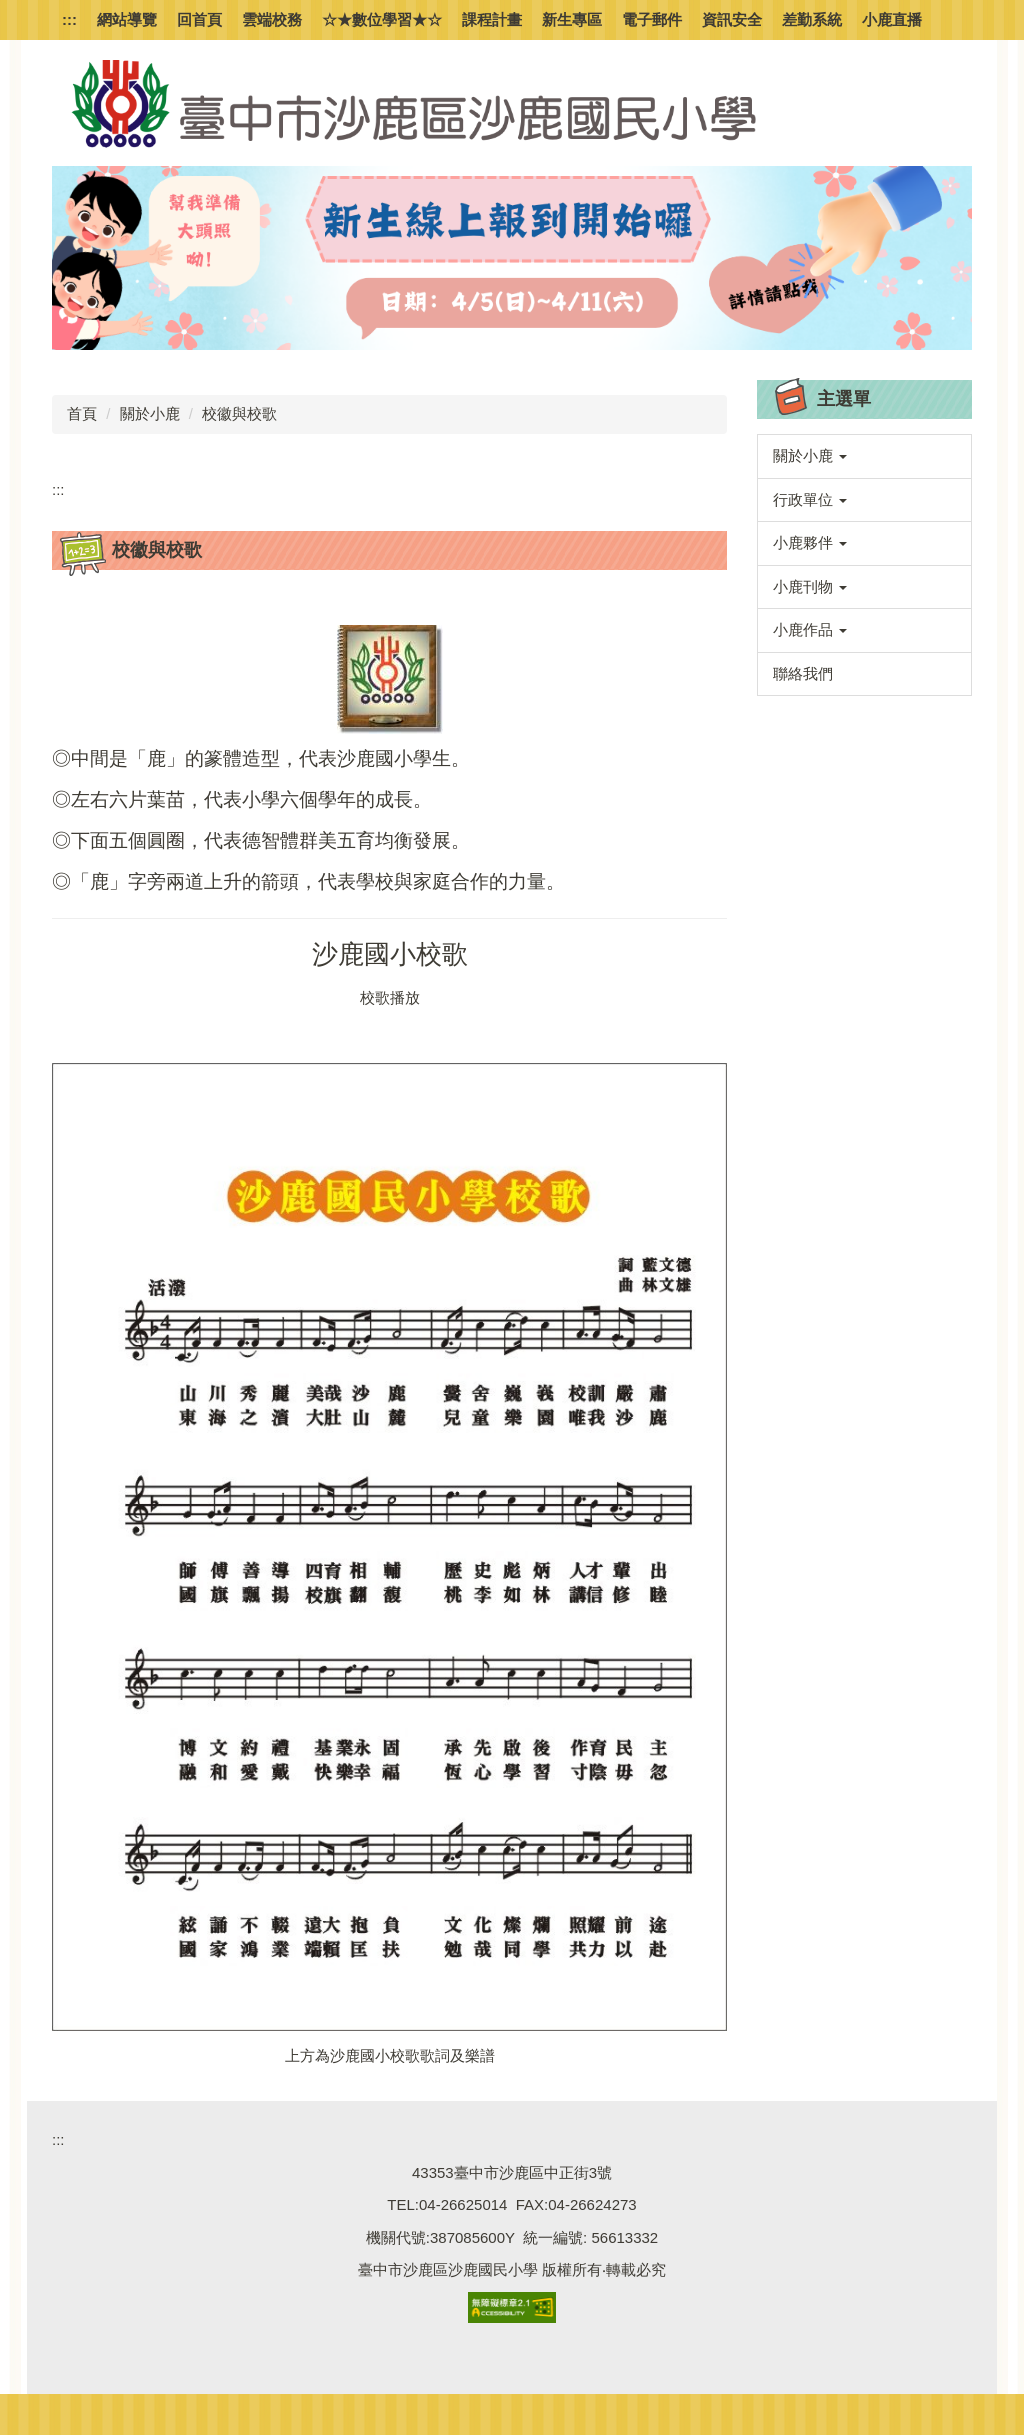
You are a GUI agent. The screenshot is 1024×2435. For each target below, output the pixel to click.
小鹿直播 (892, 19)
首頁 (82, 413)
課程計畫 (492, 19)
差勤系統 (812, 19)
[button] (864, 456)
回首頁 (199, 19)
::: (69, 19)
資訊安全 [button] (732, 19)
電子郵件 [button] (652, 19)
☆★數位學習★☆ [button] (382, 19)
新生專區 (572, 19)
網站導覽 (127, 19)
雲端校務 (272, 19)
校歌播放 (390, 997)
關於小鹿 (150, 413)
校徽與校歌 (239, 413)
